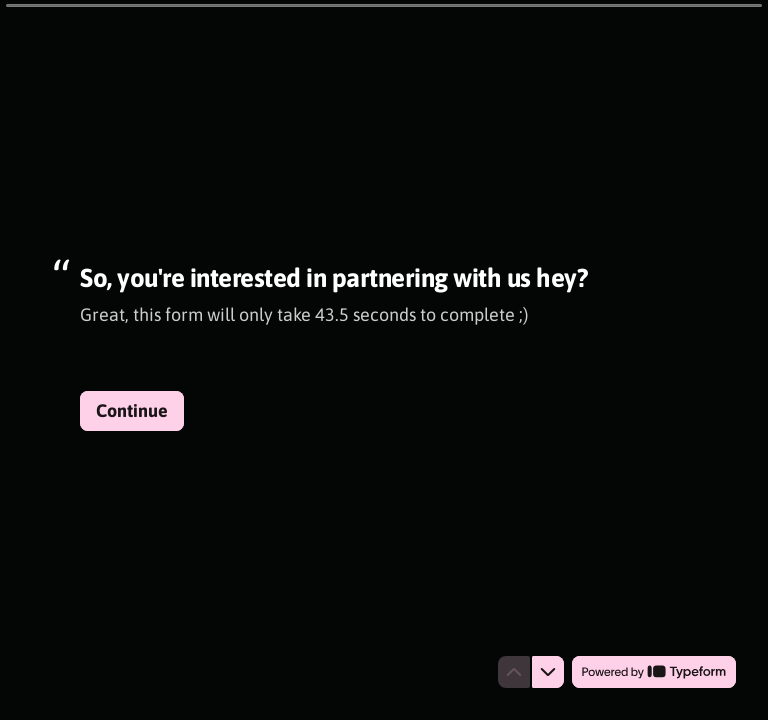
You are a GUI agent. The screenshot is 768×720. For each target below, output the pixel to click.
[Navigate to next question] (548, 672)
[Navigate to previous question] (514, 672)
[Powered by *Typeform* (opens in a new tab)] (654, 672)
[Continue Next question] (132, 411)
